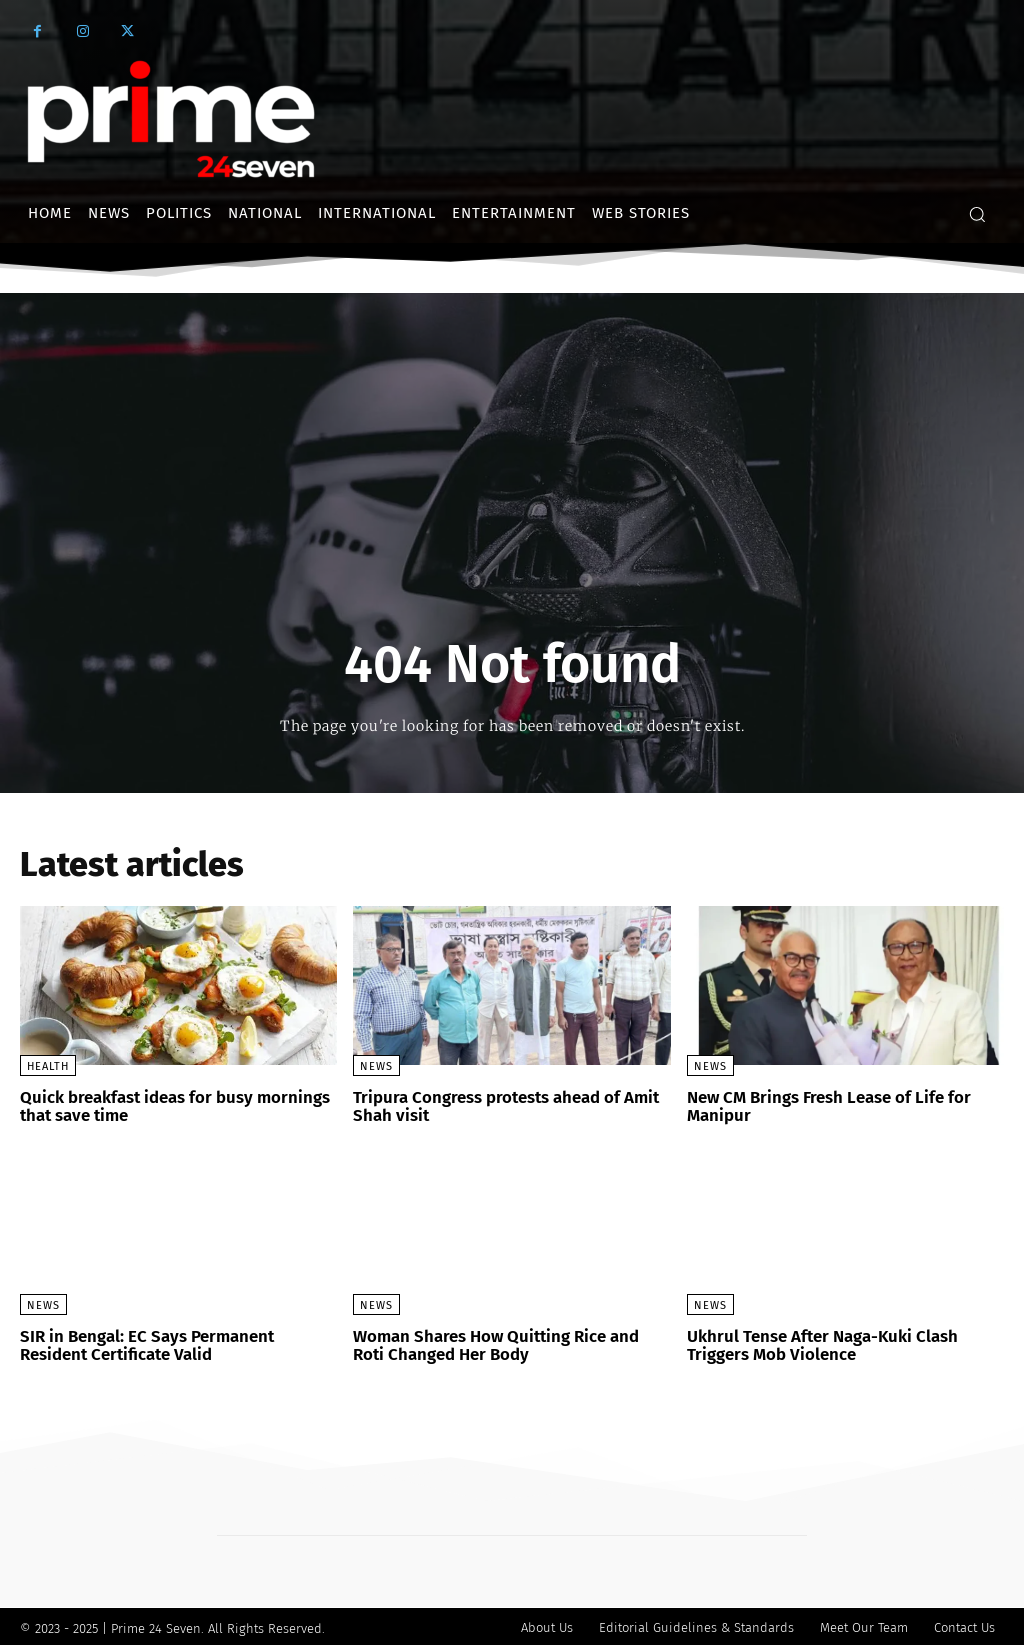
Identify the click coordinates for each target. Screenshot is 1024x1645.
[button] (977, 214)
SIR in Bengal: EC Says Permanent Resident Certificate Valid (177, 1342)
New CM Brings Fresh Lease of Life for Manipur (824, 1105)
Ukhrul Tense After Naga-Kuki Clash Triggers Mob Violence (817, 1342)
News (376, 1066)
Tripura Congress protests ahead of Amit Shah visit (501, 1105)
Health (48, 1066)
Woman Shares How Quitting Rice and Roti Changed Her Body (508, 1342)
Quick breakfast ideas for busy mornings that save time (170, 1105)
